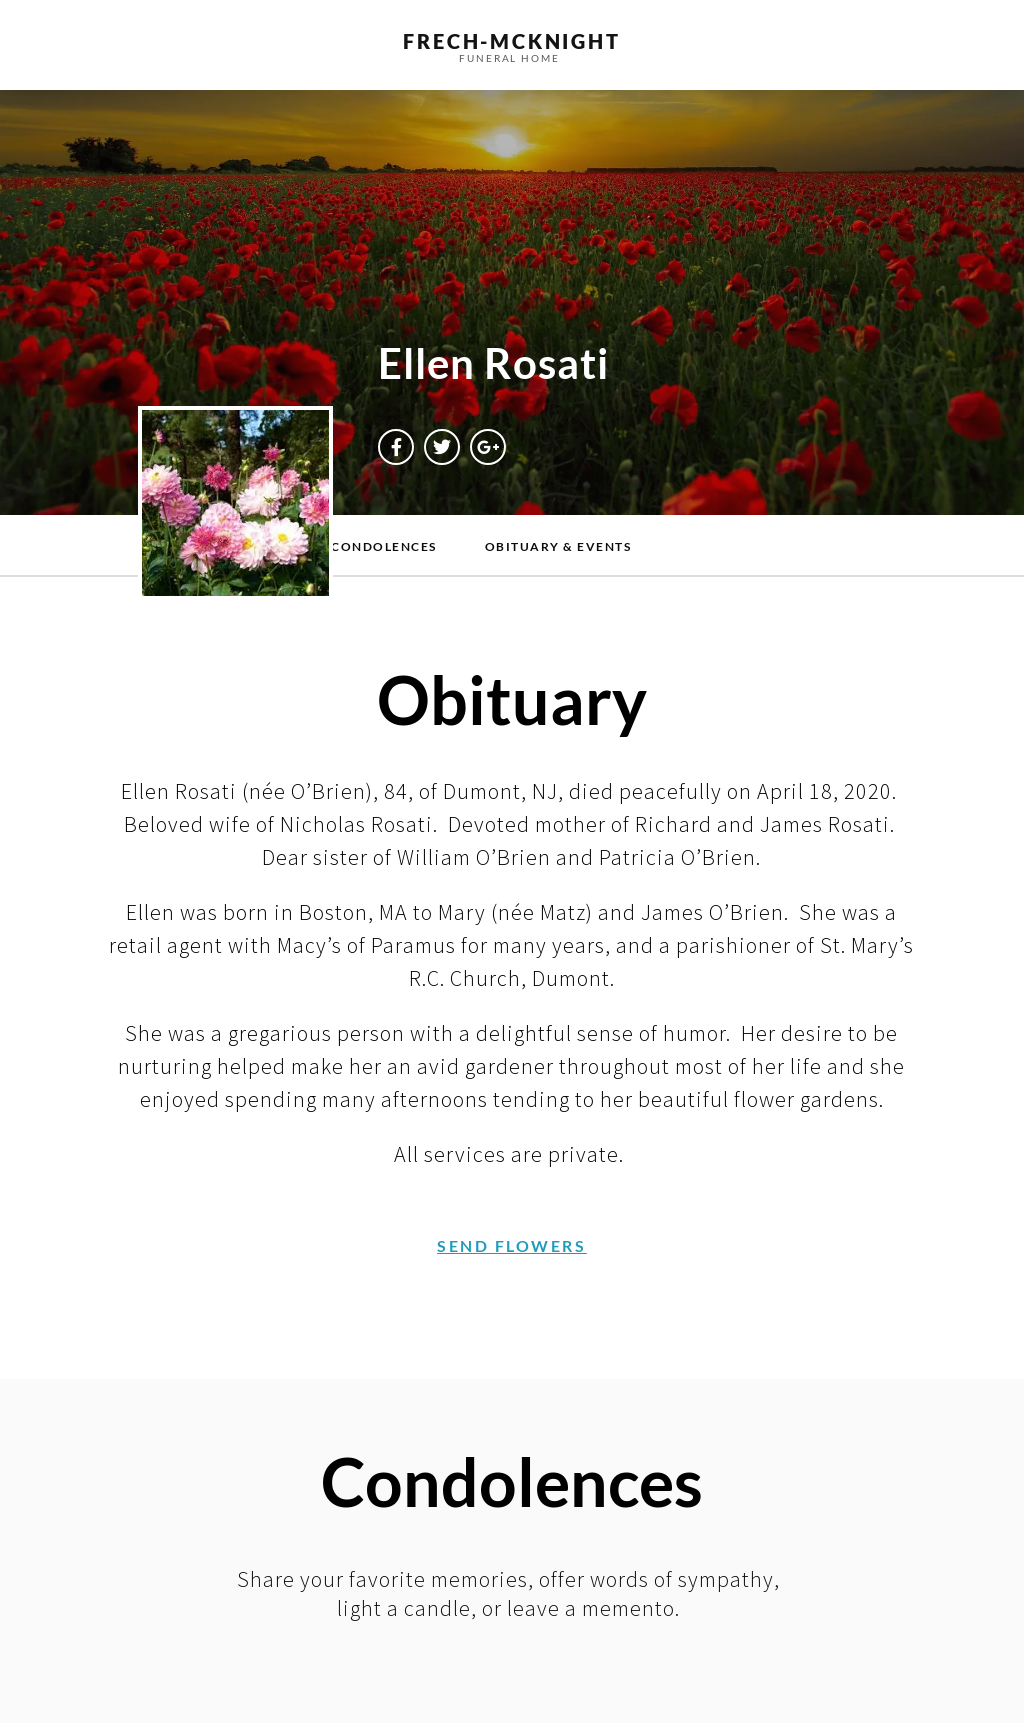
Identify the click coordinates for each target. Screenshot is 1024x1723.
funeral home (509, 58)
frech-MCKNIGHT (511, 41)
